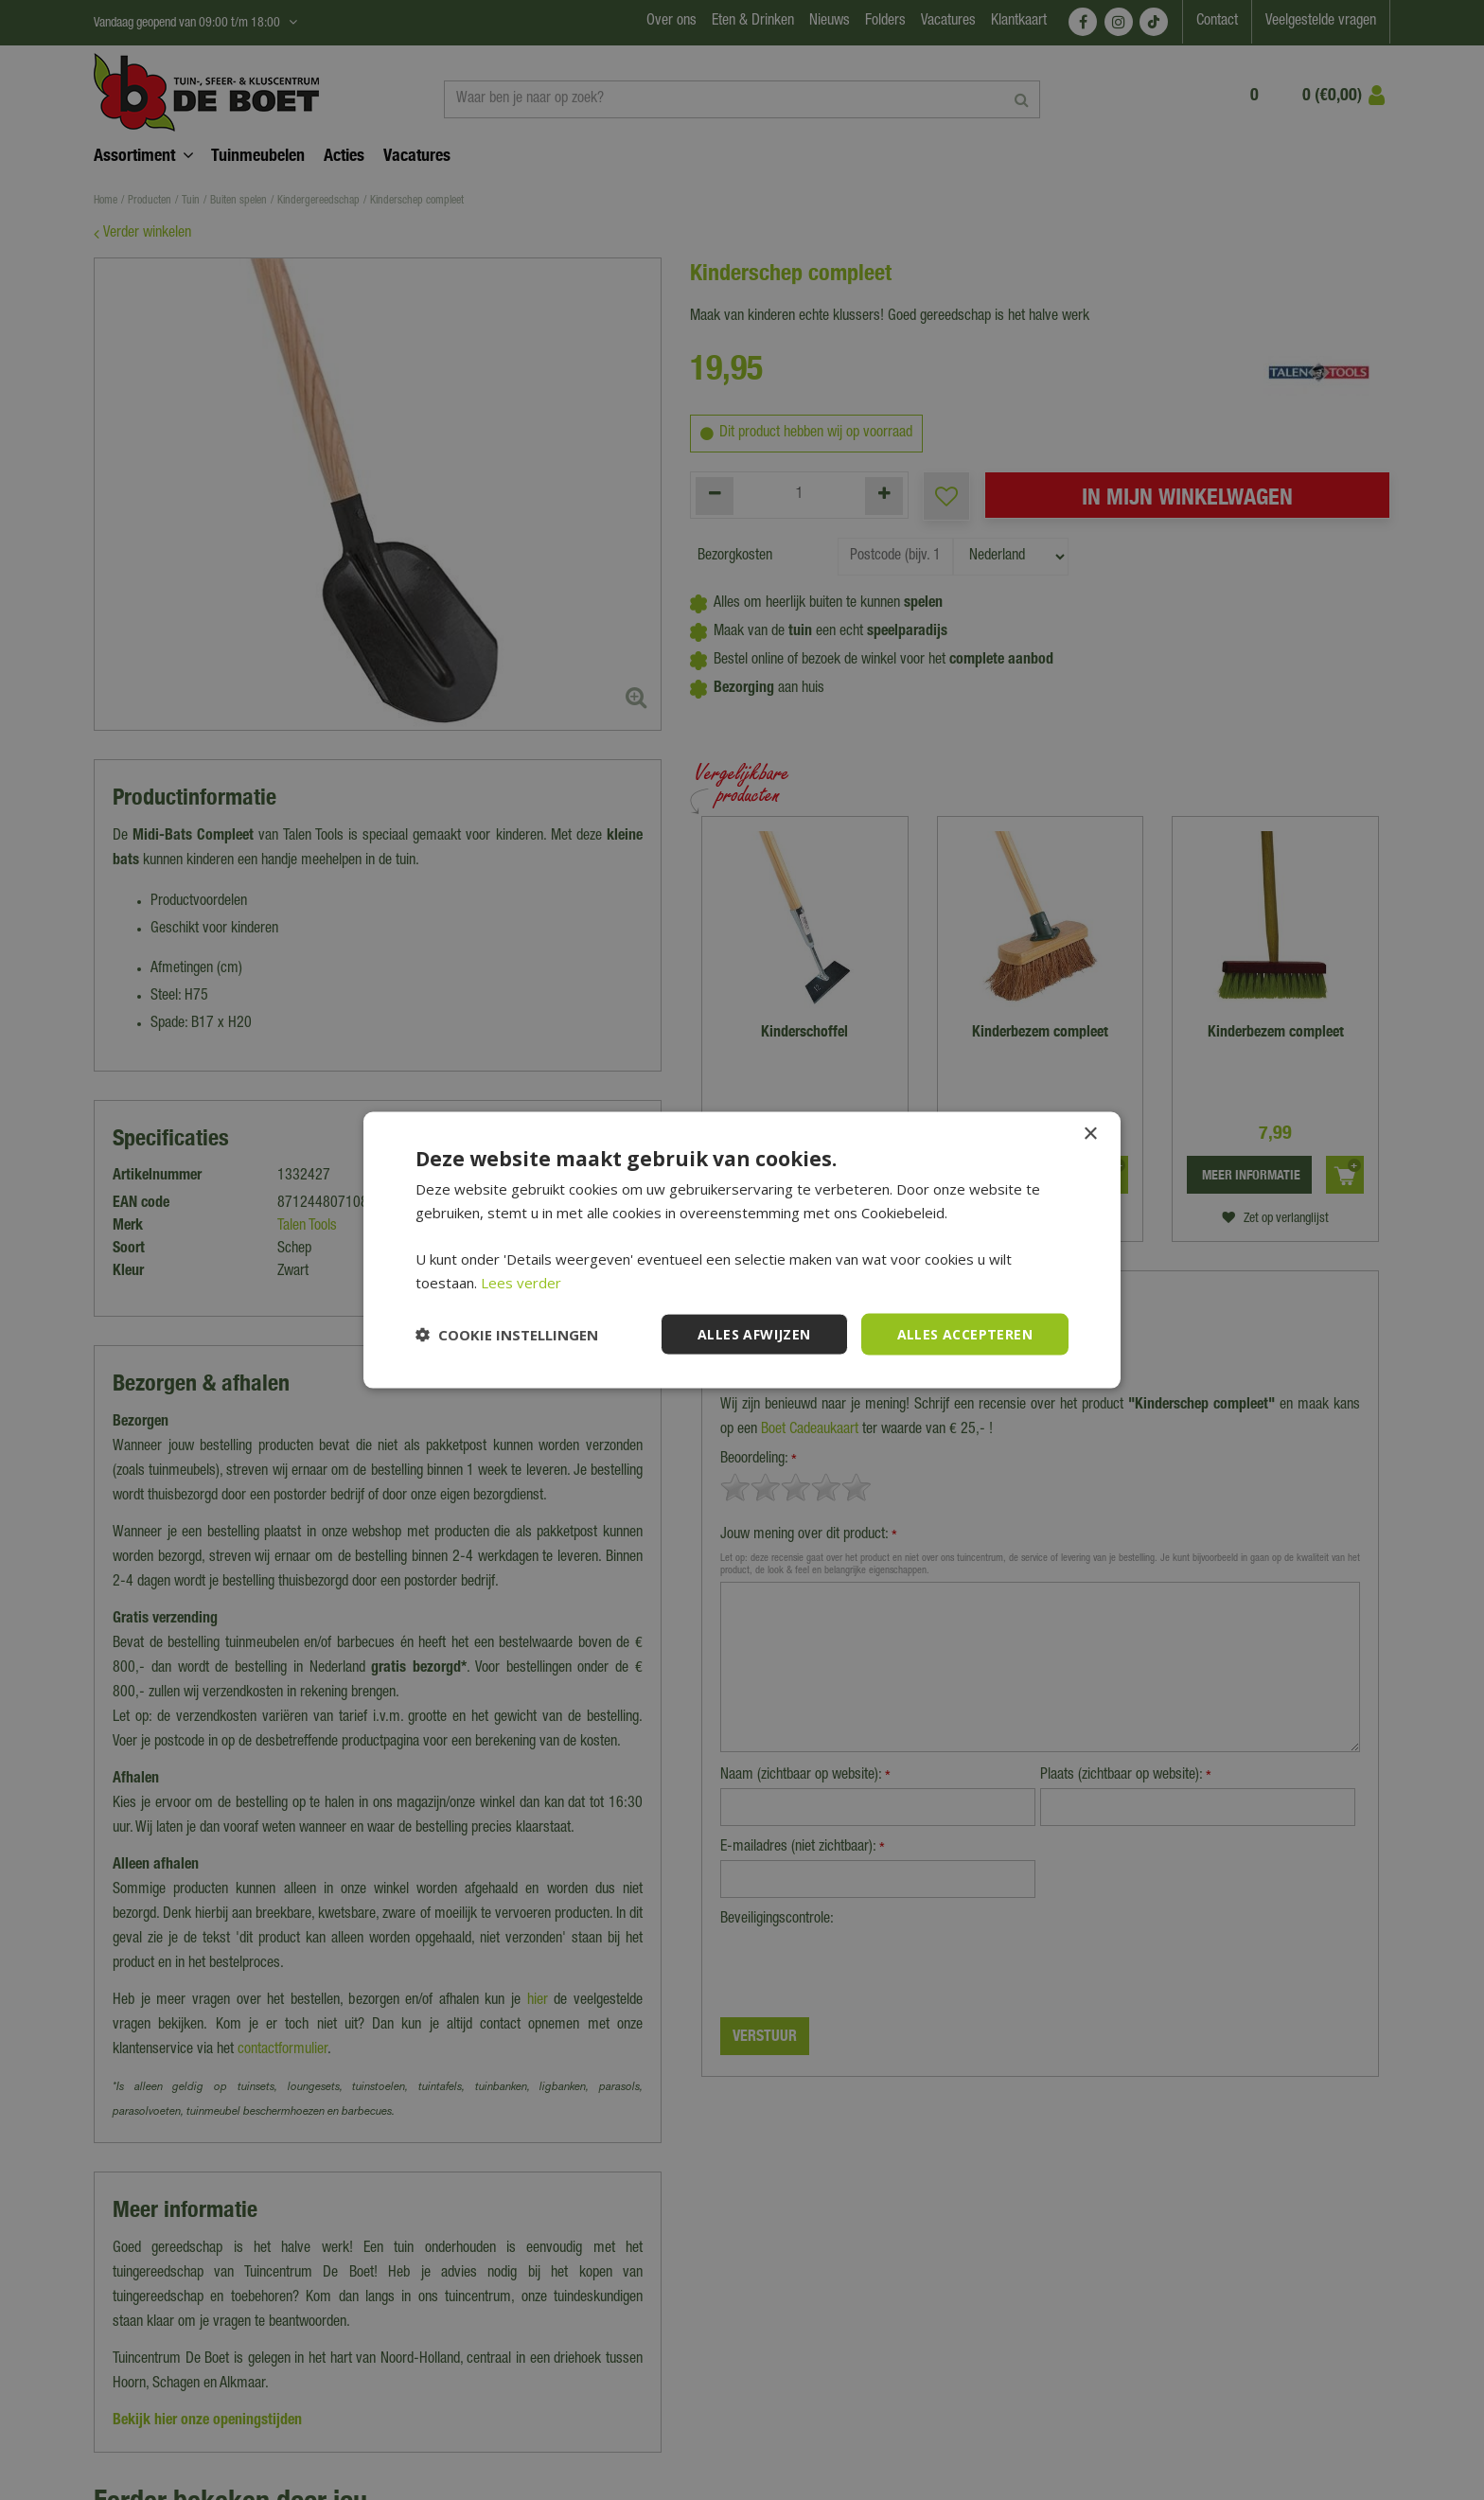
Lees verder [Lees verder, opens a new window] (521, 1281)
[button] (506, 1334)
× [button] (1090, 1133)
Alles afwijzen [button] (754, 1333)
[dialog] (742, 1250)
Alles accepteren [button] (965, 1333)
